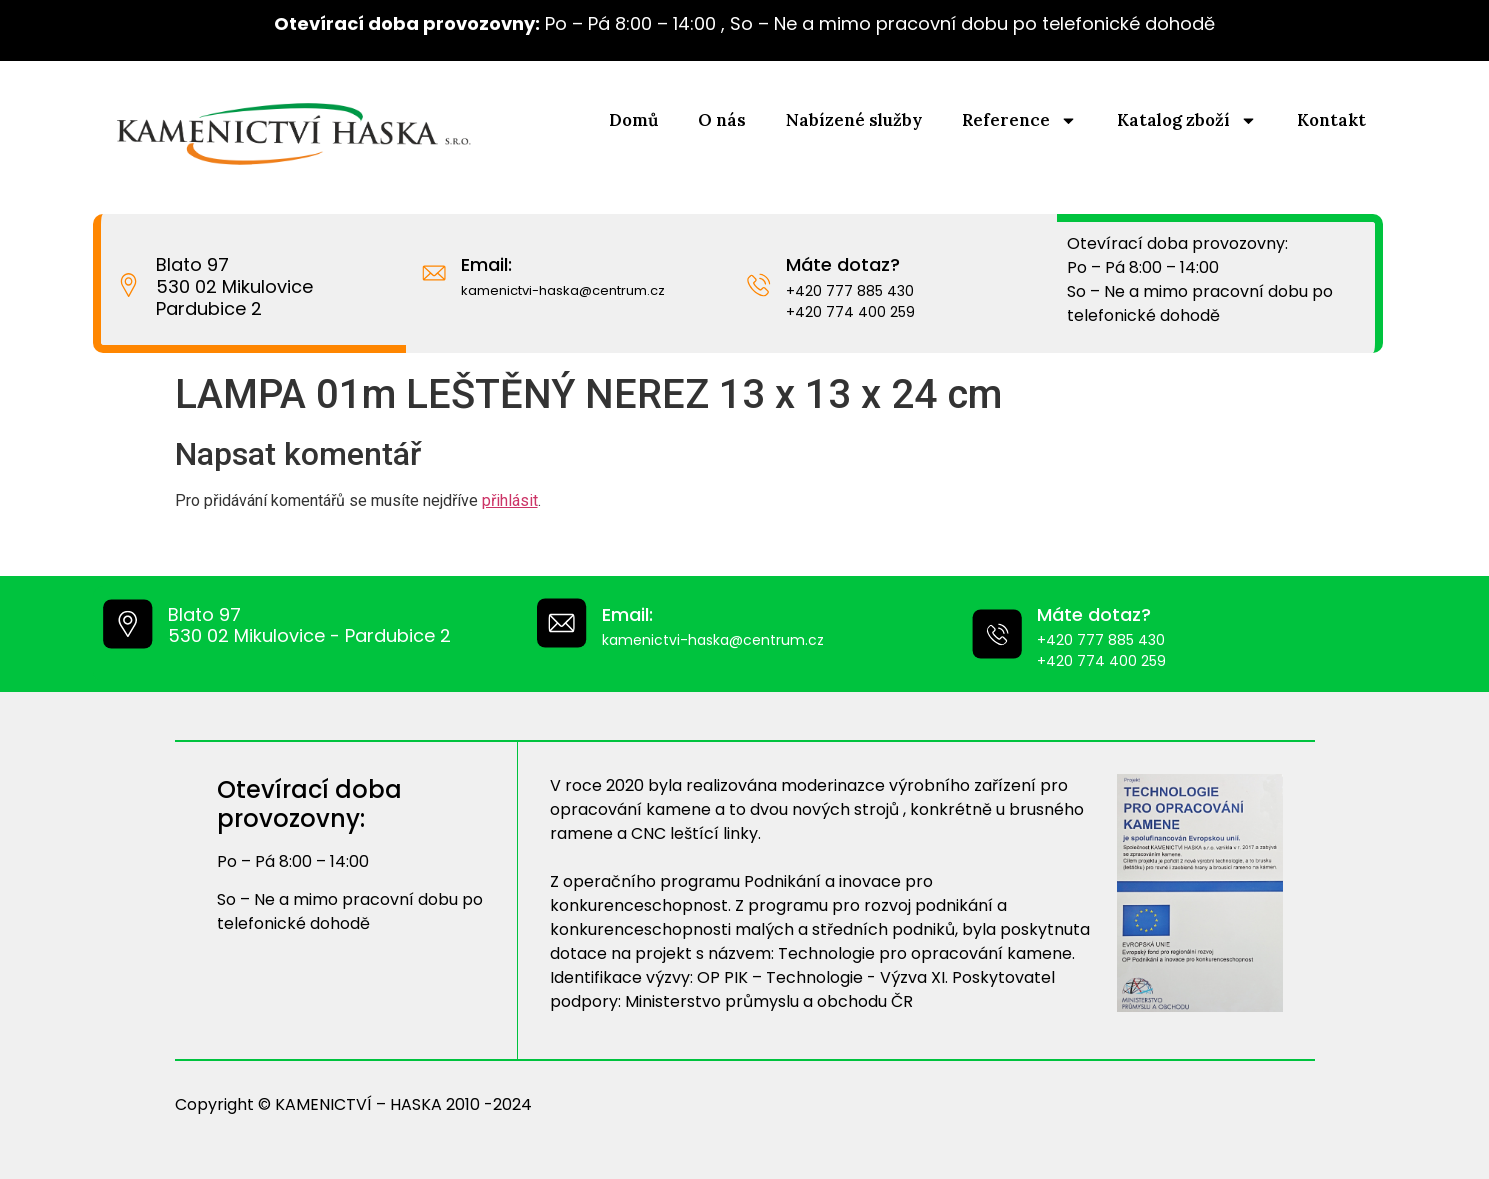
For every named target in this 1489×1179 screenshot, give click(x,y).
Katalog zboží (1187, 120)
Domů (633, 120)
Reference (1019, 120)
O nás (722, 120)
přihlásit (510, 500)
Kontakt (1331, 120)
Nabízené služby (854, 120)
